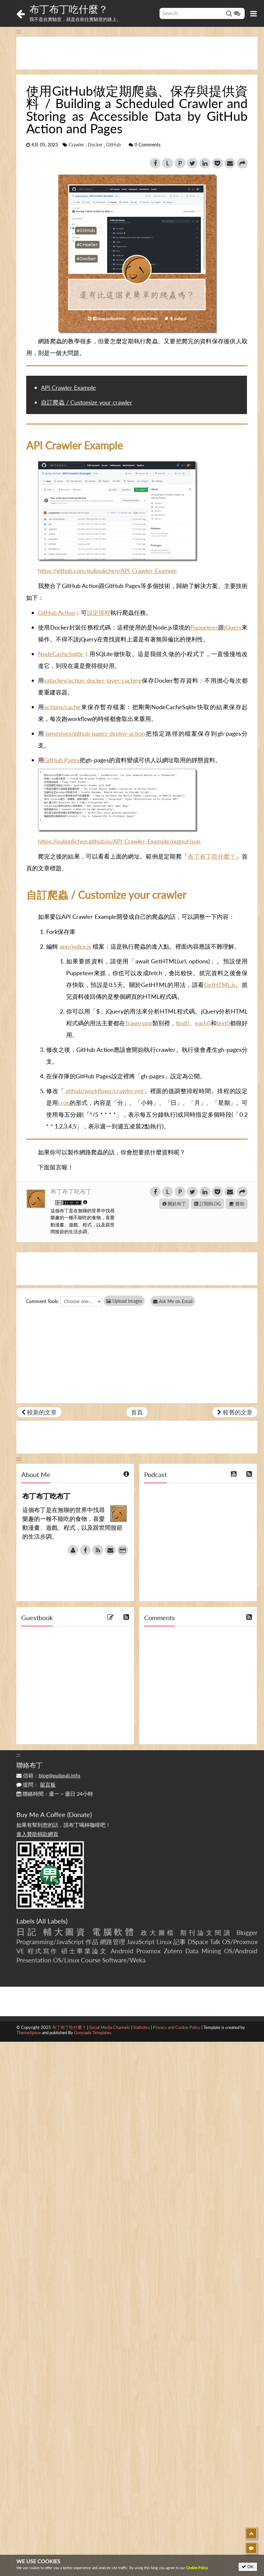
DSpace (198, 1941)
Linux (164, 1941)
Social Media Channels (109, 2027)
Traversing (138, 1023)
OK (248, 2566)
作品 (91, 1941)
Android (122, 1951)
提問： (36, 1784)
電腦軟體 (114, 1932)
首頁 (137, 1412)
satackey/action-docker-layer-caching (92, 680)
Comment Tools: (42, 1301)
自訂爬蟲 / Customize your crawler (86, 402)
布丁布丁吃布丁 (71, 1191)
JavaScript (141, 1941)
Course (91, 1960)
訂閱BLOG (207, 1203)
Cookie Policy (197, 2568)
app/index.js (75, 946)
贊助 (236, 1203)
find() (182, 1023)
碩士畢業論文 (84, 1951)
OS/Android (240, 1951)
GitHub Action (56, 612)
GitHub (113, 144)
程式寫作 (43, 1951)
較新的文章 (39, 1412)
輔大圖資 (65, 1932)
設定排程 (98, 612)
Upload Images (124, 1301)
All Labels (52, 1921)
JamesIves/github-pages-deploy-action (95, 733)
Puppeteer (204, 627)
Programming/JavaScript (50, 1941)
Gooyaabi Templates (92, 2032)
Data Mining (203, 1951)
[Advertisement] (137, 53)
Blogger (246, 1932)
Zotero (173, 1951)
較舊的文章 (235, 1412)
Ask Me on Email (174, 1301)
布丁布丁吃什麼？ (68, 9)
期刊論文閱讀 (206, 1932)
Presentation (33, 1960)
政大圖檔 (158, 1932)
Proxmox (148, 1951)
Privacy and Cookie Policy (176, 2027)
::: (18, 31)
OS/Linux (66, 1960)
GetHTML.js (220, 984)
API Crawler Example (68, 387)
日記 (27, 1932)
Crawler (76, 144)
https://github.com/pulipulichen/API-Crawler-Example (107, 570)
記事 (179, 1941)
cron (64, 1102)
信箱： (48, 1775)
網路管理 (112, 1941)
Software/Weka (123, 1960)
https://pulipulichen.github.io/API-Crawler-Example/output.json (119, 841)
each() (203, 1023)
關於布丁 (174, 1203)
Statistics (141, 2027)
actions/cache (62, 706)
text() (223, 1023)
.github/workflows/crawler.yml (104, 1090)
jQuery (233, 627)
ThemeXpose (28, 2032)
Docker (95, 144)
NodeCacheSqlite (60, 653)
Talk (215, 1941)
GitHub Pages (62, 760)
